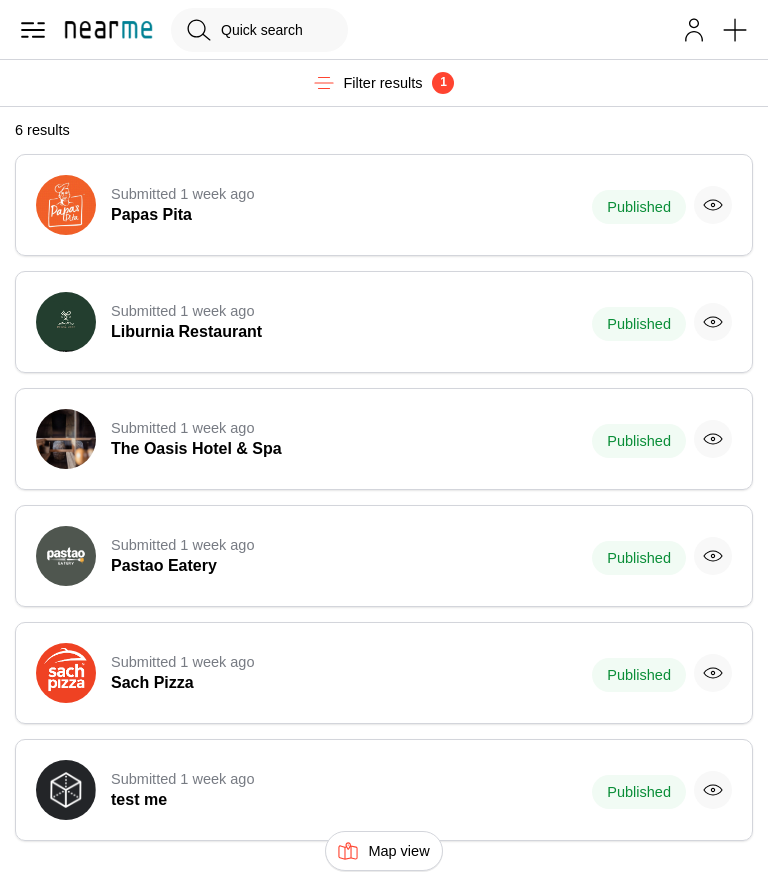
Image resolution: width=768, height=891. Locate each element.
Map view (383, 851)
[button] (694, 30)
